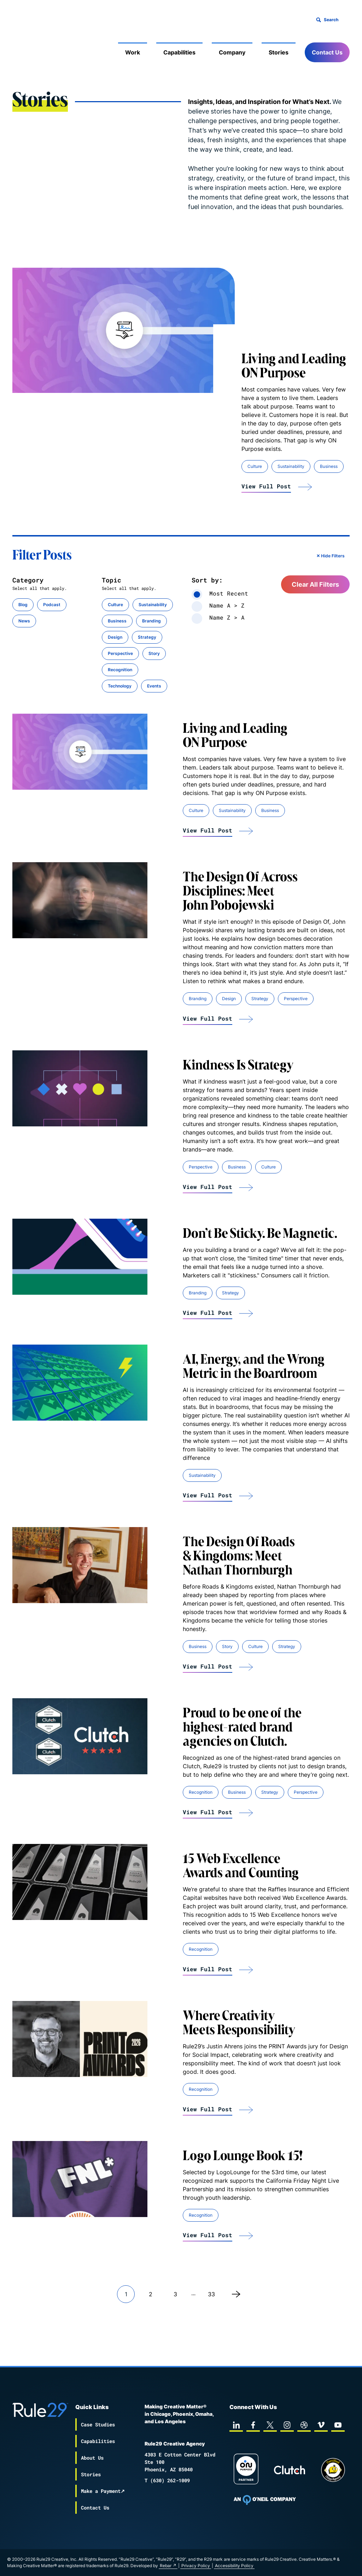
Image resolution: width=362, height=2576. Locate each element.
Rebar (217, 2565)
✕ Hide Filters (330, 555)
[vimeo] (321, 2418)
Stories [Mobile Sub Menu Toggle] (278, 52)
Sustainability (291, 466)
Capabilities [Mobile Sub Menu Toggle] (179, 52)
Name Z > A (218, 617)
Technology (120, 686)
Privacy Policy (247, 2565)
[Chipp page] (333, 2463)
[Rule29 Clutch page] (289, 2463)
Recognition (120, 669)
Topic (111, 580)
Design (115, 637)
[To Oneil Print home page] (264, 2493)
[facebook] (253, 2418)
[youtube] (338, 2418)
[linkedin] (236, 2418)
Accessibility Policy (285, 2565)
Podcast (51, 604)
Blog (23, 604)
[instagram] (287, 2418)
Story (154, 653)
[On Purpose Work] (246, 2463)
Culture (254, 466)
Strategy (147, 637)
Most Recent (220, 593)
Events (154, 686)
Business (329, 466)
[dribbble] (304, 2418)
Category (27, 580)
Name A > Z (218, 605)
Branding (151, 620)
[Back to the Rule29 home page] (26, 41)
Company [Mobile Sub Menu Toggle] (232, 52)
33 (211, 2294)
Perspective (120, 653)
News (24, 620)
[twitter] (270, 2418)
